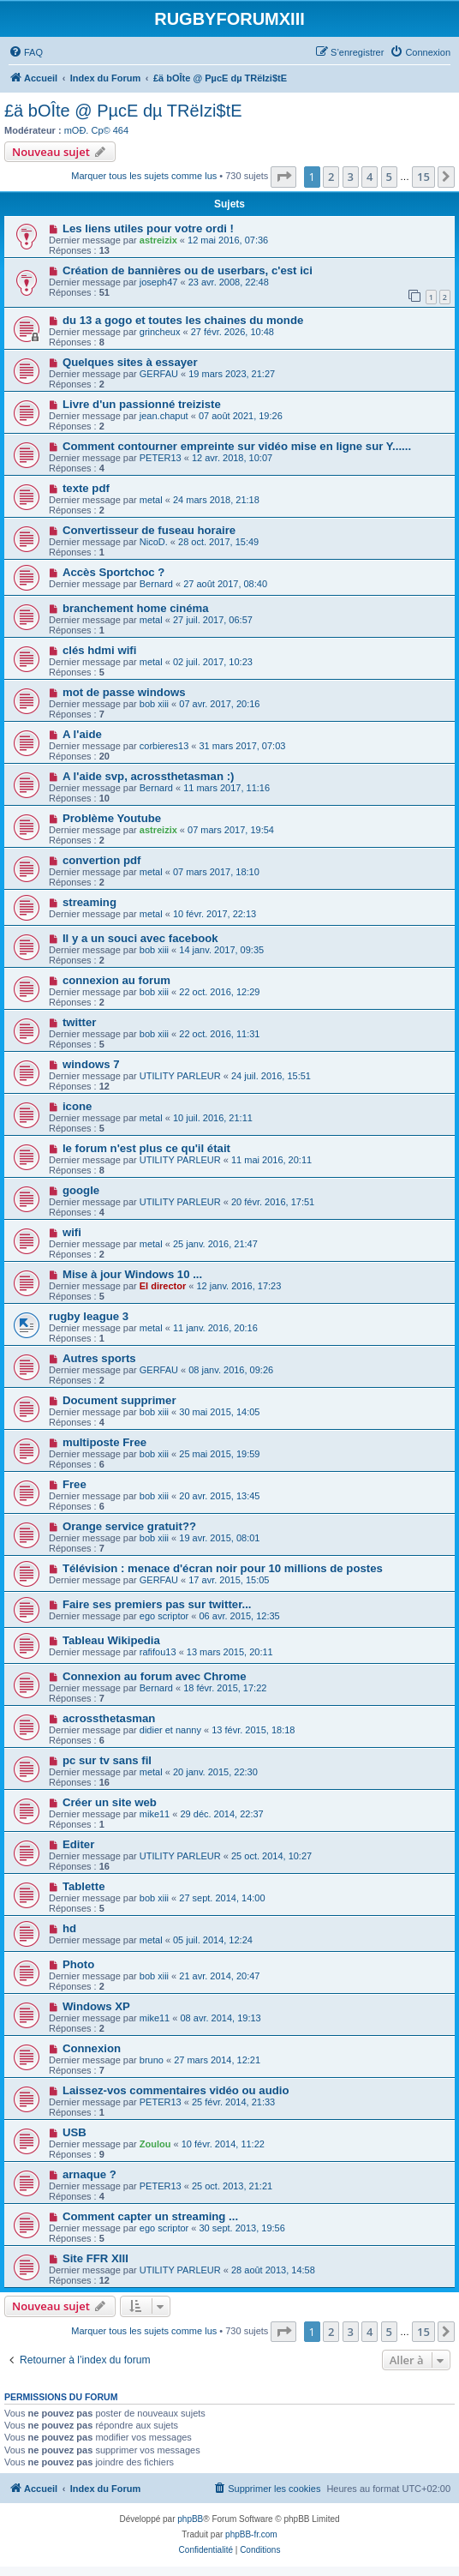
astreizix (158, 240)
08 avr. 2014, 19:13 (220, 2018)
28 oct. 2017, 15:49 (218, 542)
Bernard (156, 584)
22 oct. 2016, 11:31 (219, 1034)
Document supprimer (119, 1400)
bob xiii (154, 704)
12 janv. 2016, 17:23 (238, 1286)
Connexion (92, 2048)
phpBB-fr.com (251, 2534)
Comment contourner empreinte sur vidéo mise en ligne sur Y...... (237, 446)
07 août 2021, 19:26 (241, 416)
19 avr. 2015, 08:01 (219, 1538)
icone (77, 1106)
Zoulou (155, 2144)
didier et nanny (170, 1730)
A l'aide (82, 734)
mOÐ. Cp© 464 (96, 130)
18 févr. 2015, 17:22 (224, 1688)
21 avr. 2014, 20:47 (219, 1976)
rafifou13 (158, 1652)
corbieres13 (164, 746)
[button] (283, 176)
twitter (80, 1022)
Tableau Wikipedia (111, 1640)
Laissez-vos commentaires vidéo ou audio (176, 2090)
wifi (72, 1232)
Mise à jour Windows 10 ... (132, 1274)
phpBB (190, 2519)
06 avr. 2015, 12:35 (240, 1616)
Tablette (84, 1886)
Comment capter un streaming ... (150, 2216)
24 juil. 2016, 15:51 (271, 1076)
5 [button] (389, 176)
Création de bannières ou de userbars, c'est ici (188, 270)
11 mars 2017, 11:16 (226, 788)
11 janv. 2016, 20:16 (215, 1328)
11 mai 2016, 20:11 (271, 1160)
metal (151, 500)
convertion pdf (102, 860)
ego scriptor (164, 1616)
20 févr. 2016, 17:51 (272, 1202)
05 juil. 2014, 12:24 (213, 1940)
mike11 (155, 1814)
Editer (78, 1844)
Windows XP (96, 2006)
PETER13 (161, 458)
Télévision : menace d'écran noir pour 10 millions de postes (223, 1568)
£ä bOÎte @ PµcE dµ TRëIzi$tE (123, 110)
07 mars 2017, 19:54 (231, 830)
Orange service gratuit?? (129, 1526)
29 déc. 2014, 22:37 (221, 1814)
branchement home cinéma (136, 608)
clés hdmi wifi (99, 650)
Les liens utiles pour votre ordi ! (148, 228)
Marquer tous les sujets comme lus (144, 176)
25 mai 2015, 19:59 (219, 1454)
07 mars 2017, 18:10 (216, 872)
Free (74, 1484)
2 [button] (331, 176)
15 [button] (423, 176)
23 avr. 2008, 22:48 (228, 282)
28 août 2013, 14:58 (273, 2270)
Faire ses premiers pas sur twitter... (157, 1604)
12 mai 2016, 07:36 (228, 240)
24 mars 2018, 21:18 (216, 500)
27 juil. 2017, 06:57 (213, 620)
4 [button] (370, 176)
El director (163, 1286)
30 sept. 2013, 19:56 (242, 2228)
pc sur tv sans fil (107, 1760)
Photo (78, 1964)
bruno (152, 2060)
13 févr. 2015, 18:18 (253, 1730)
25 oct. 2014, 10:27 (271, 1856)
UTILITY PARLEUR (180, 1076)
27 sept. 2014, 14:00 (222, 1898)
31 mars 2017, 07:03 (243, 746)
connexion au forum (116, 980)
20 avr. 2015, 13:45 (219, 1496)
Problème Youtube (112, 818)
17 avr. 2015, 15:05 (228, 1580)
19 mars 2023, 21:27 (231, 374)
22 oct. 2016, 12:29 (219, 992)
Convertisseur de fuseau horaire (149, 530)
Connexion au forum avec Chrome (155, 1676)
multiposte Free (104, 1442)
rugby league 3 (88, 1316)
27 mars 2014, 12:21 (217, 2060)
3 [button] (351, 176)
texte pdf (86, 488)
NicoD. (154, 542)
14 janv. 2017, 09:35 (221, 950)
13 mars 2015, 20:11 (230, 1652)
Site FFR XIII (95, 2258)
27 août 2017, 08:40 (225, 584)
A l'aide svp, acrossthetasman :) (149, 776)
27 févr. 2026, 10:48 (232, 332)
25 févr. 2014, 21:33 (233, 2102)
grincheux (160, 332)
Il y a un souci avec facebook (140, 938)
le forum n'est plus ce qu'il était (146, 1148)
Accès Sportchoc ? (113, 572)
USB (74, 2132)
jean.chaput (164, 416)
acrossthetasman (109, 1718)
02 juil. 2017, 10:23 (213, 662)
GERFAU (159, 374)
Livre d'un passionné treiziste (142, 404)
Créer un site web (110, 1802)
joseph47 (159, 282)
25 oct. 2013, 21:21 (232, 2186)
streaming (89, 902)
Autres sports (99, 1358)
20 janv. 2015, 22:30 (215, 1772)
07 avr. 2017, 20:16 (219, 704)
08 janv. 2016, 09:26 (230, 1370)
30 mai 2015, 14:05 (219, 1412)
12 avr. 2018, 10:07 (232, 458)
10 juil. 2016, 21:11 (213, 1118)
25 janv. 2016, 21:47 (215, 1244)
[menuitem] (26, 52)
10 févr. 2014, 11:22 (223, 2144)
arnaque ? (89, 2174)
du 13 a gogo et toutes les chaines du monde (183, 320)
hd (69, 1928)
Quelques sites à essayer (130, 362)
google (81, 1190)
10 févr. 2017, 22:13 (214, 914)
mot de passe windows (124, 692)
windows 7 (91, 1064)
